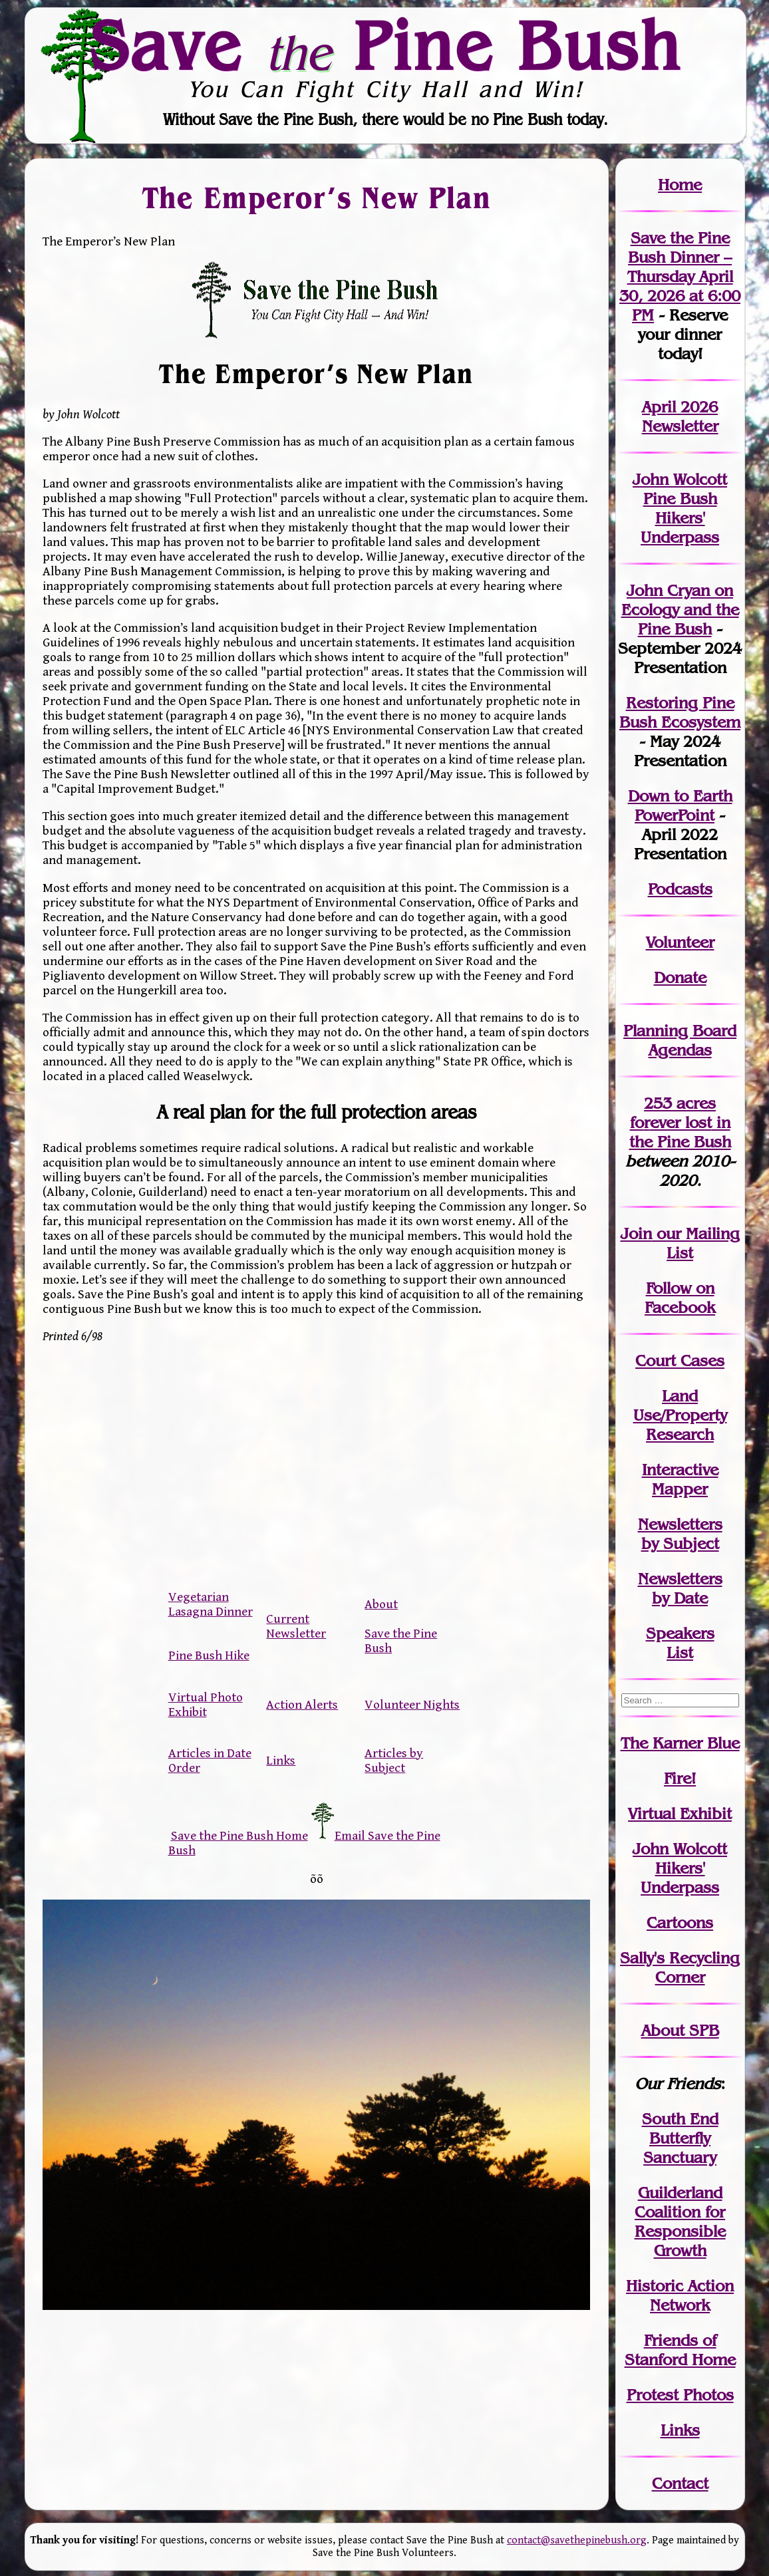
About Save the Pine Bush (401, 1626)
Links (280, 1760)
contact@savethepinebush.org (577, 2540)
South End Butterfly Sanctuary (680, 2138)
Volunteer (680, 942)
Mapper (680, 1489)
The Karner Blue (680, 1743)
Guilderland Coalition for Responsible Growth (680, 2221)
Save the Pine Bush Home (239, 1835)
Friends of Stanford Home (680, 2350)
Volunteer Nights (412, 1704)
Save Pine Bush (385, 45)
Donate (680, 977)
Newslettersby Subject (680, 1533)
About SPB (680, 2030)
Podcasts (680, 889)
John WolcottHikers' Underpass (680, 1868)
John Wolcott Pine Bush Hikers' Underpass (680, 508)
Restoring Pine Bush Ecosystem (679, 712)
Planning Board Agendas (679, 1040)
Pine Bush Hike (208, 1655)
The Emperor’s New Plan (316, 196)
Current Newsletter (296, 1626)
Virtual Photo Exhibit (205, 1704)
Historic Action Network (680, 2295)
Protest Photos (680, 2394)
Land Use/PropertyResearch (680, 1415)
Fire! (680, 1778)
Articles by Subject (394, 1760)
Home (680, 184)
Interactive (680, 1469)
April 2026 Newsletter (680, 416)
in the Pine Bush (680, 1132)
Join (636, 1233)
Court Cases (679, 1360)
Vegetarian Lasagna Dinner (210, 1604)
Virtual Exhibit (680, 1813)
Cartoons (680, 1922)
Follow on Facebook (680, 1297)
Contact (680, 2483)
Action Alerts (302, 1704)
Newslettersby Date (680, 1588)
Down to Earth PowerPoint (680, 805)
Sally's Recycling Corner (680, 1967)
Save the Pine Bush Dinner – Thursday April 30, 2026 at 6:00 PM (679, 276)
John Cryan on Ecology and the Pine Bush (680, 610)
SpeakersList (680, 1643)
